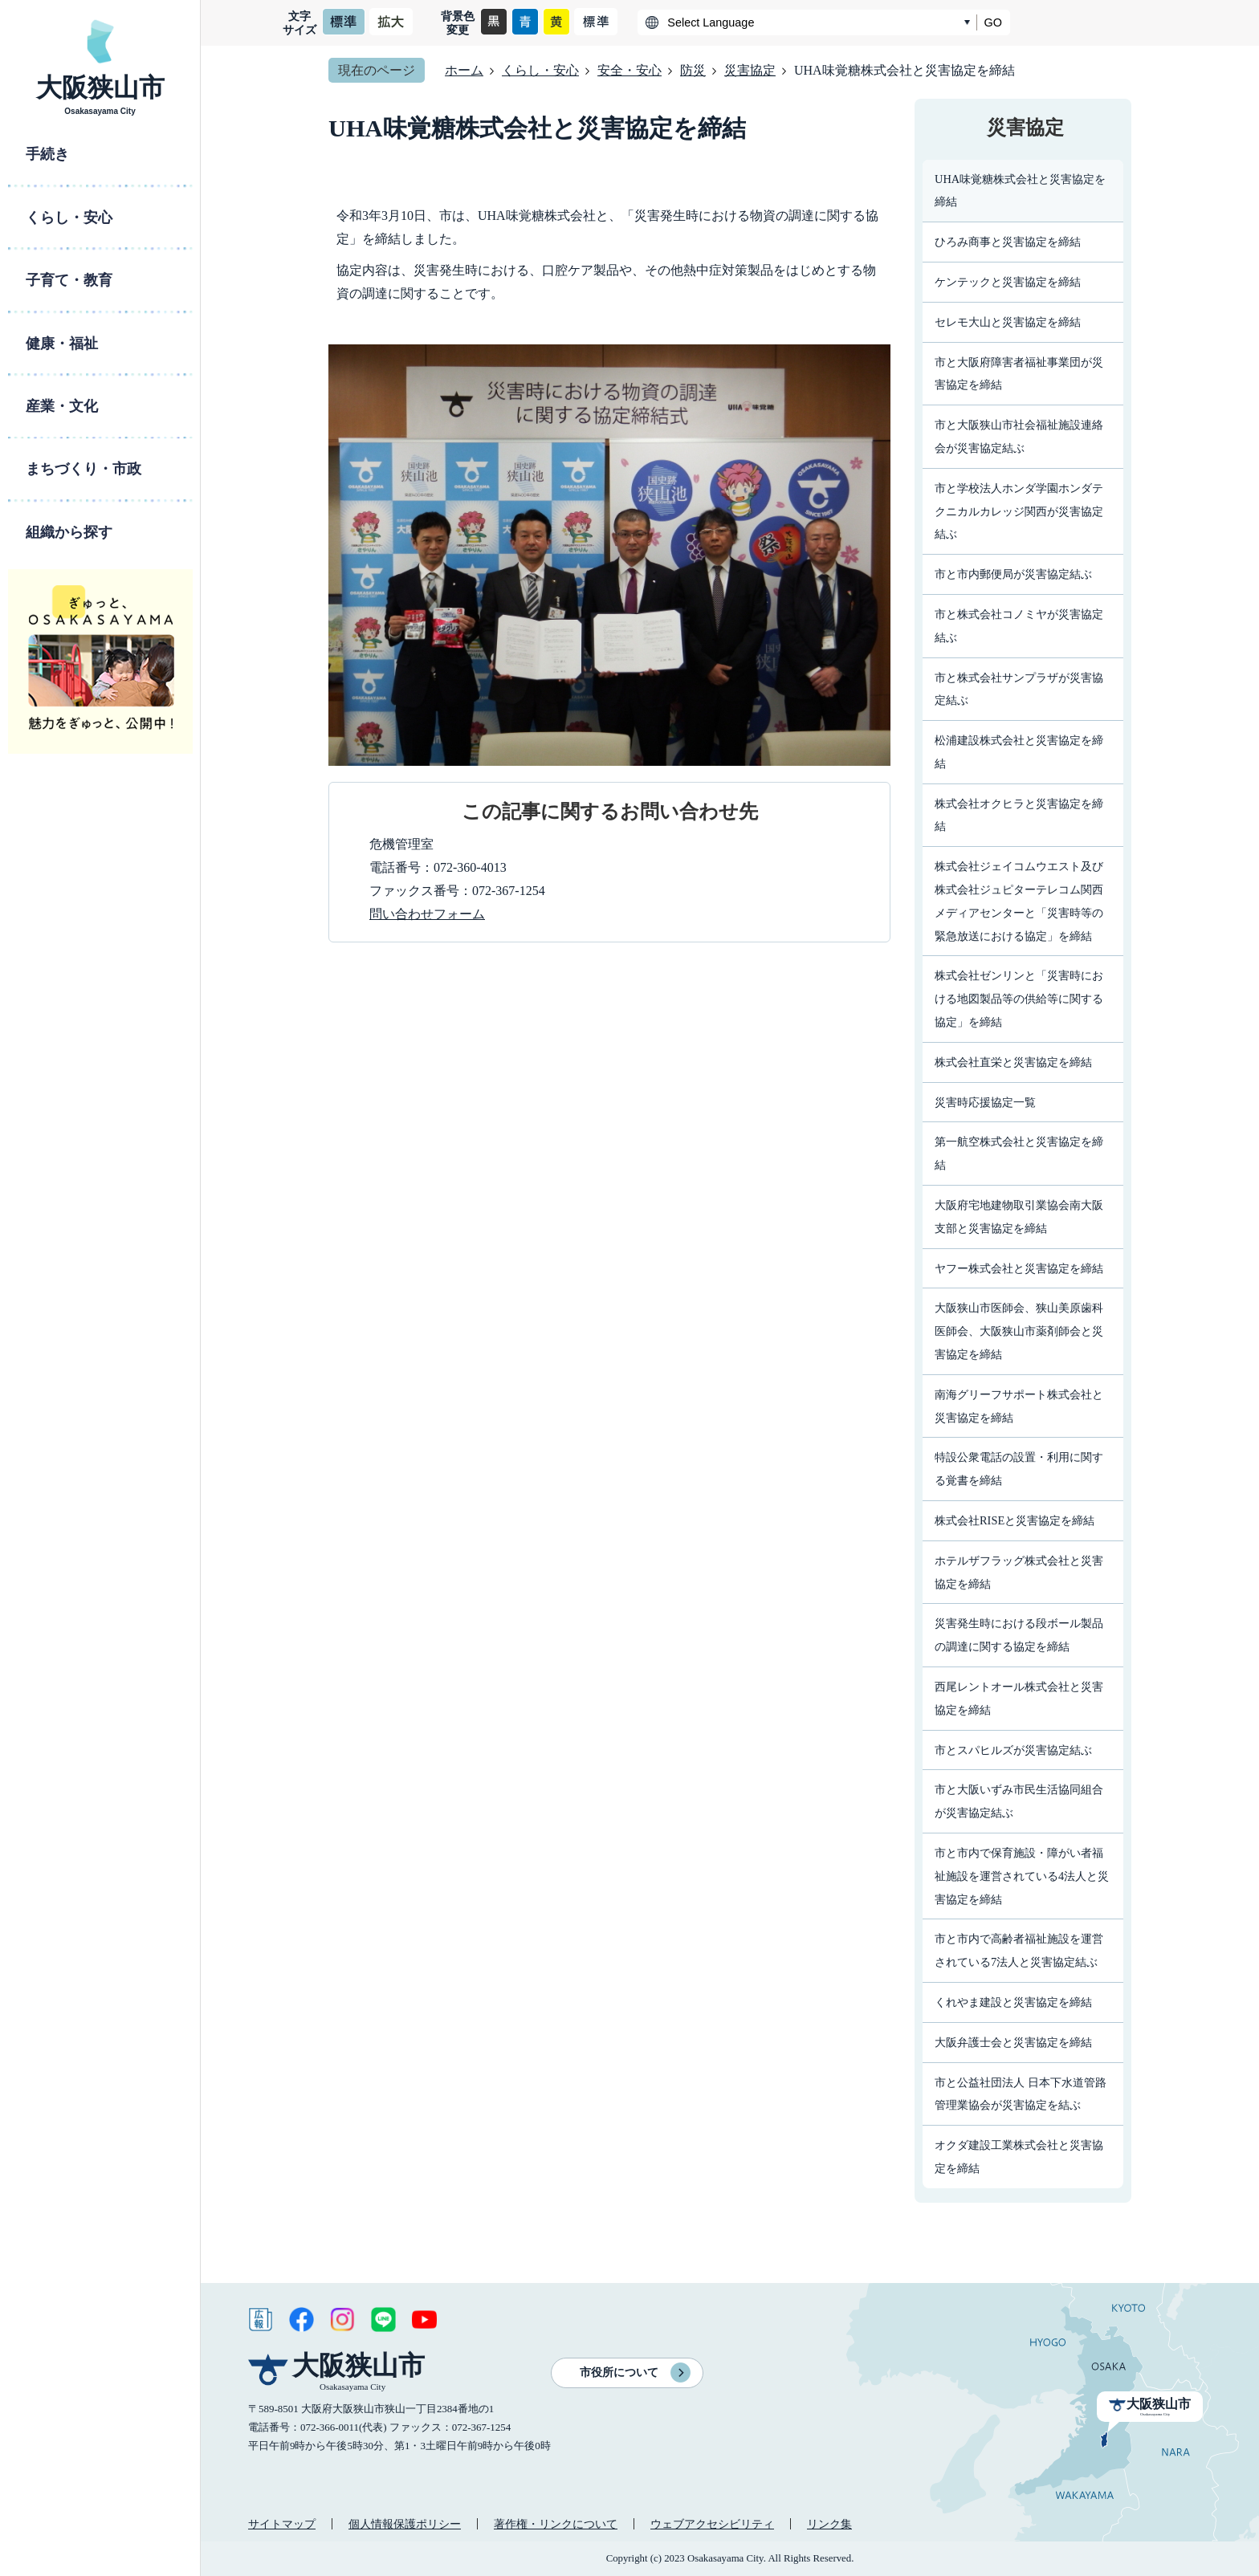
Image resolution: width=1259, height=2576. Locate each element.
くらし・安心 (540, 70)
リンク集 (829, 2523)
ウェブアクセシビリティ (712, 2523)
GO (993, 22)
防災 (693, 70)
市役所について (619, 2372)
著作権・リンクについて (555, 2523)
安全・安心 (629, 70)
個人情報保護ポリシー (404, 2523)
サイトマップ (282, 2523)
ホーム (464, 70)
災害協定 (750, 70)
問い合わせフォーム (427, 914)
